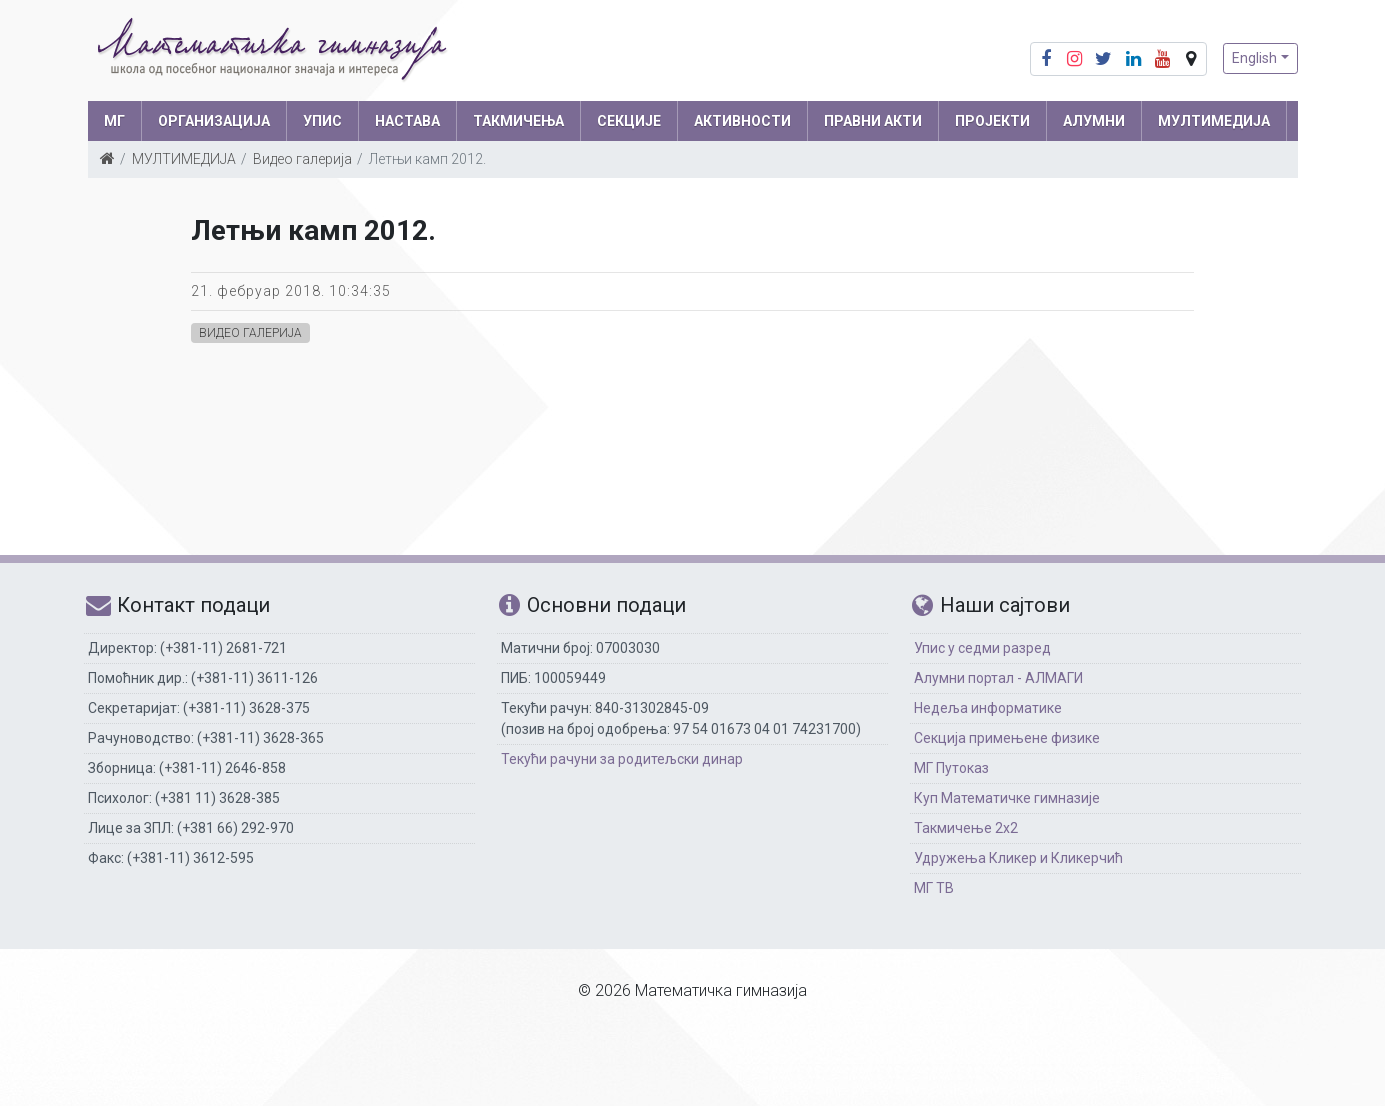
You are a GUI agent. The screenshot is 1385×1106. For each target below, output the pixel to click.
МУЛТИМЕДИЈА (1214, 121)
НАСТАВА (407, 121)
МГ (114, 121)
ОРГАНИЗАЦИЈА (214, 121)
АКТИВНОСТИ (742, 121)
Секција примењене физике (1007, 738)
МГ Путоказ (951, 768)
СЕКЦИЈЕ (629, 121)
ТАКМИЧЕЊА (518, 121)
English (1254, 58)
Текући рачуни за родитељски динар (622, 759)
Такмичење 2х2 (966, 828)
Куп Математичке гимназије (1007, 798)
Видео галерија (302, 159)
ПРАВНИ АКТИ (873, 121)
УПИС (322, 121)
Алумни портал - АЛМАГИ (998, 678)
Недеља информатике (988, 708)
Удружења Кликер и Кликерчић (1018, 858)
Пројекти (992, 121)
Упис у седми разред (982, 648)
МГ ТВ (934, 888)
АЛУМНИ (1094, 121)
